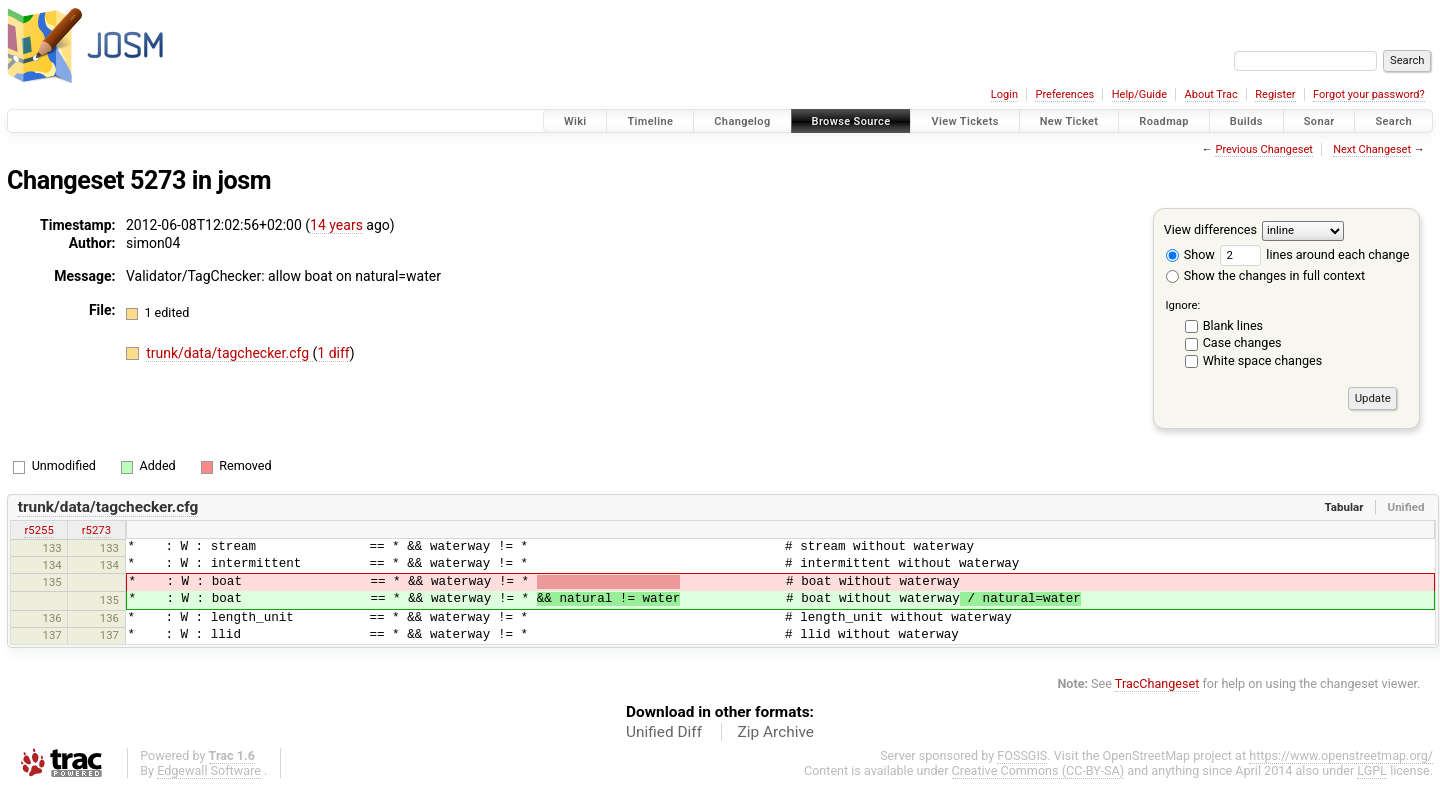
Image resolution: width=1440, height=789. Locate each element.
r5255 (38, 530)
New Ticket (1069, 121)
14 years (336, 225)
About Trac (1211, 94)
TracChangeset (1157, 683)
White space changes (1263, 360)
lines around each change (1314, 254)
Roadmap (1164, 121)
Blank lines (1233, 325)
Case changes (1242, 342)
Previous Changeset (1263, 149)
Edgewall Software (209, 770)
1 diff (333, 353)
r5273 (96, 530)
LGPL (1372, 770)
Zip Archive (776, 732)
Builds (1246, 121)
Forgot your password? (1369, 94)
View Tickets (964, 121)
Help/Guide (1139, 94)
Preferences (1064, 94)
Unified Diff (664, 732)
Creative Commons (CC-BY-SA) (1038, 770)
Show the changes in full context (1265, 275)
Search (1393, 121)
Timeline (650, 121)
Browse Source (851, 121)
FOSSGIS (1022, 755)
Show (1190, 254)
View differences (1210, 229)
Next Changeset (1372, 149)
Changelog (742, 121)
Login (1004, 94)
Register (1275, 94)
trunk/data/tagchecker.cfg (229, 353)
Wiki (575, 121)
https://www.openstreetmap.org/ (1341, 755)
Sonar (1319, 121)
